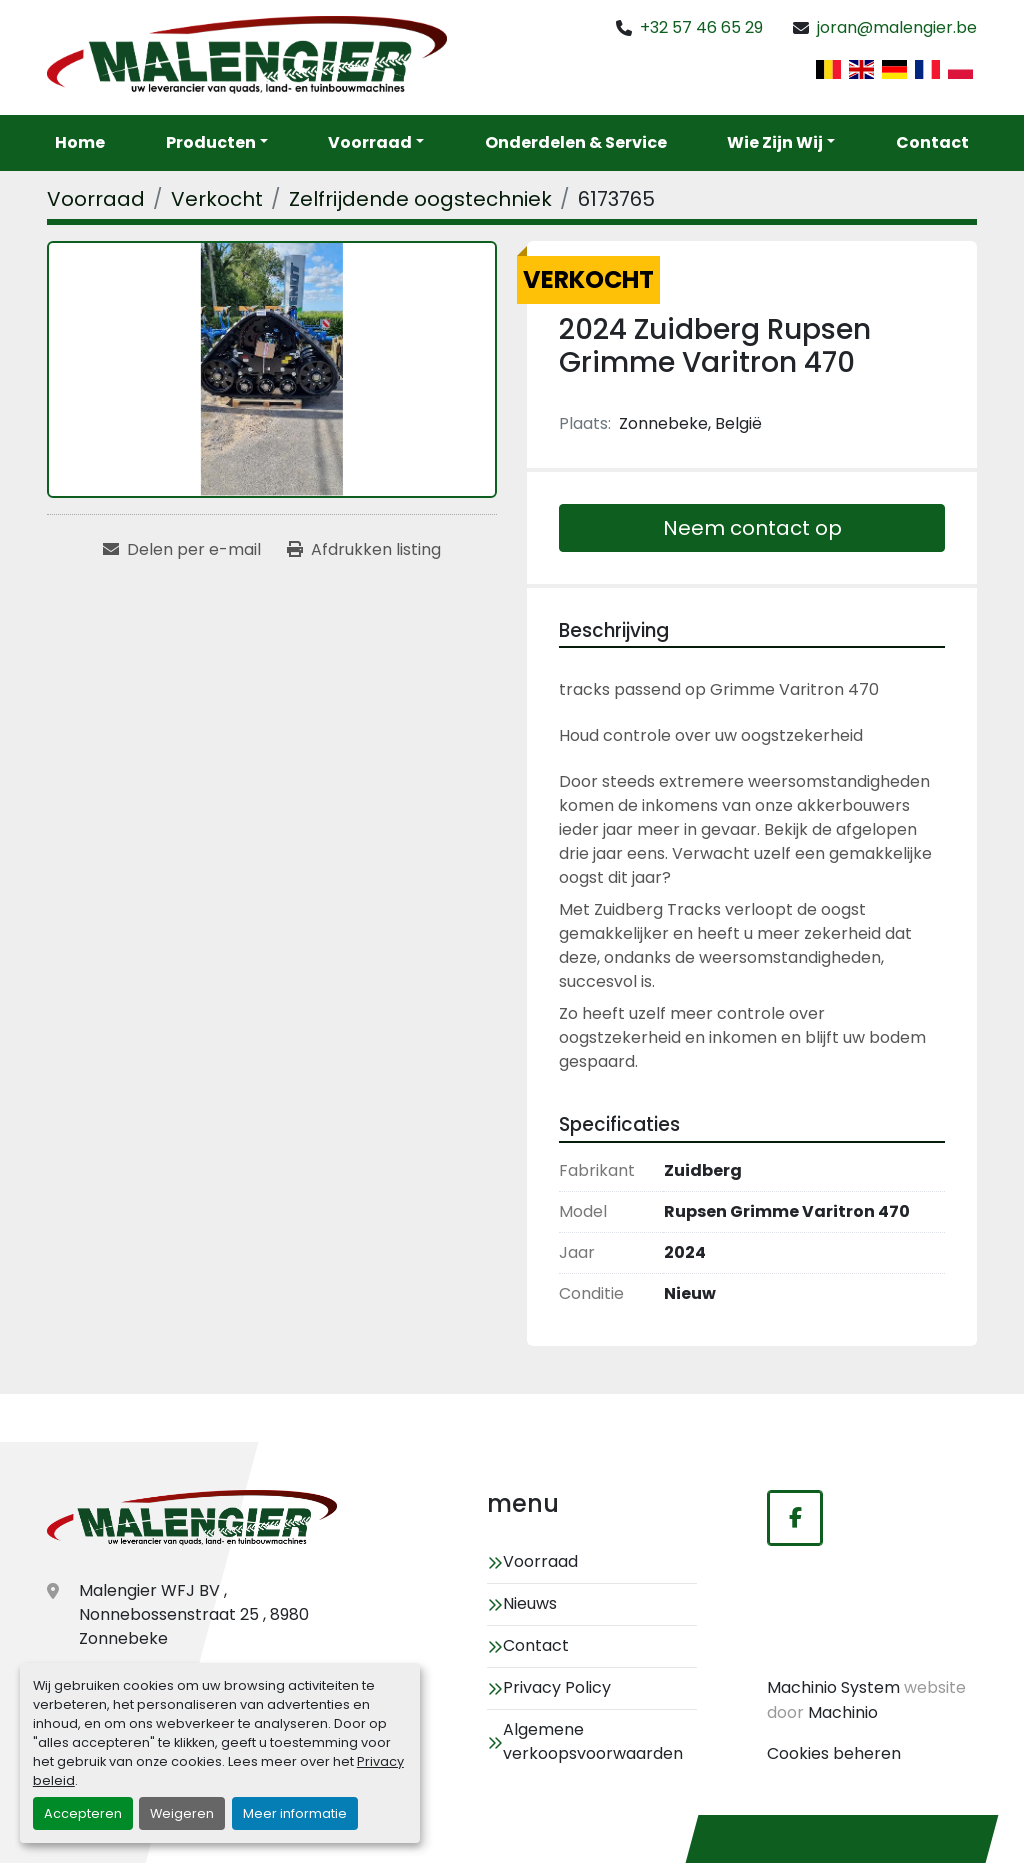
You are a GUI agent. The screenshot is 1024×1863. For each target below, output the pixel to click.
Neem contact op (752, 528)
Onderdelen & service (576, 142)
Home (80, 142)
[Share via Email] (182, 550)
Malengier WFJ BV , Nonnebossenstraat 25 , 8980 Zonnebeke (194, 1614)
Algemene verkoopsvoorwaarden (593, 1741)
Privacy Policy (557, 1687)
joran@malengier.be (897, 27)
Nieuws (530, 1603)
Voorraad (370, 142)
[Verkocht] (217, 199)
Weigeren (182, 1813)
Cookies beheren (834, 1753)
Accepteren (83, 1813)
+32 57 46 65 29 (701, 27)
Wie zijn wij (775, 142)
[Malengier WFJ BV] (192, 1520)
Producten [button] (211, 142)
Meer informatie (295, 1813)
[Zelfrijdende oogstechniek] (420, 199)
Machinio (843, 1712)
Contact (932, 142)
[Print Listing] (364, 550)
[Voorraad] (96, 199)
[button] (376, 143)
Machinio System (833, 1687)
